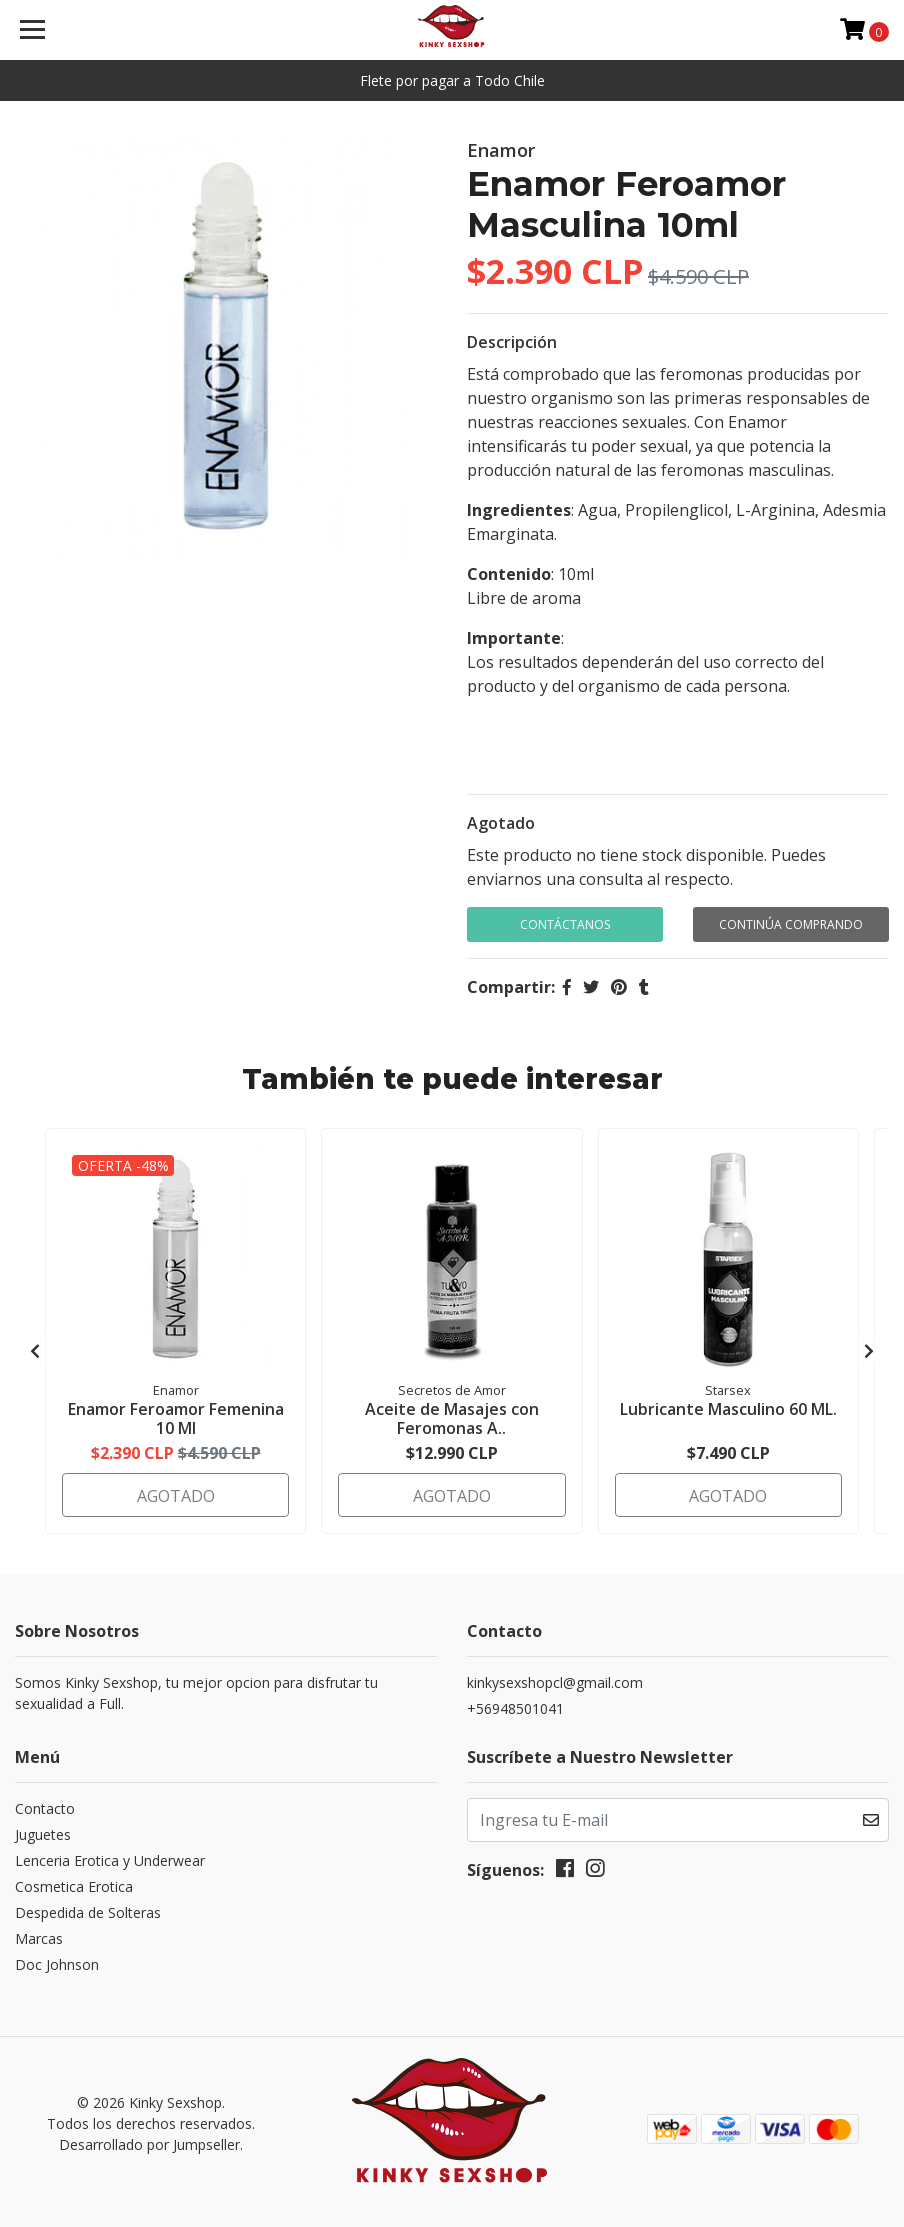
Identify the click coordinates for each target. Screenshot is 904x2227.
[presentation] (35, 1351)
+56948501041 (515, 1708)
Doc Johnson (57, 1964)
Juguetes (43, 1834)
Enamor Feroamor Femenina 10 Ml (176, 1418)
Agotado (501, 823)
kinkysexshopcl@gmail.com (555, 1682)
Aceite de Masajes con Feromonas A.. (452, 1418)
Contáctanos (565, 924)
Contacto (45, 1808)
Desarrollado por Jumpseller (149, 2144)
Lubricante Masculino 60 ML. (728, 1409)
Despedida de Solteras (88, 1912)
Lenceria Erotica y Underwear (110, 1860)
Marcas (39, 1938)
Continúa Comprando (791, 924)
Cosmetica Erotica (74, 1886)
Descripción (512, 342)
